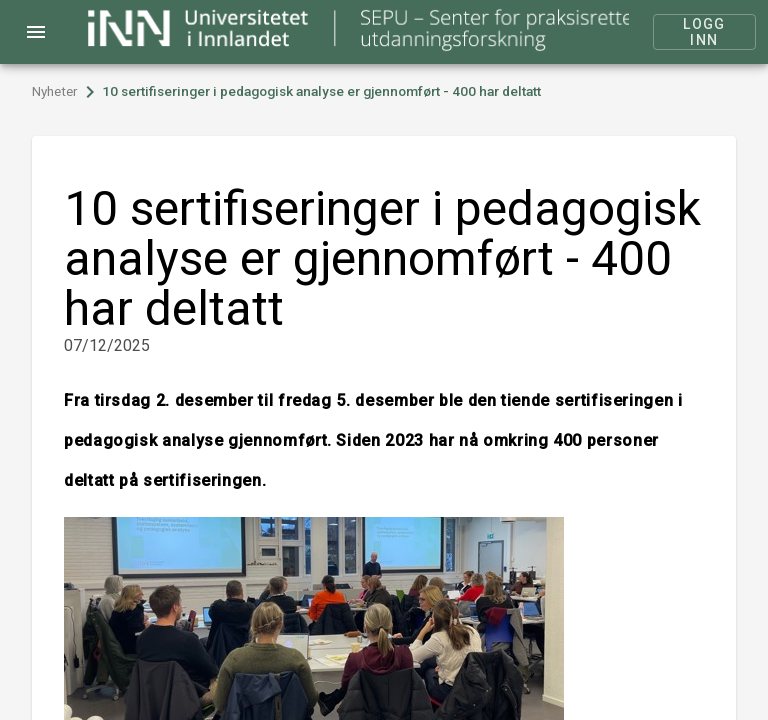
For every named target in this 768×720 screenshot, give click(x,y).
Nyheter (55, 91)
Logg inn (704, 32)
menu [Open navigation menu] (36, 32)
